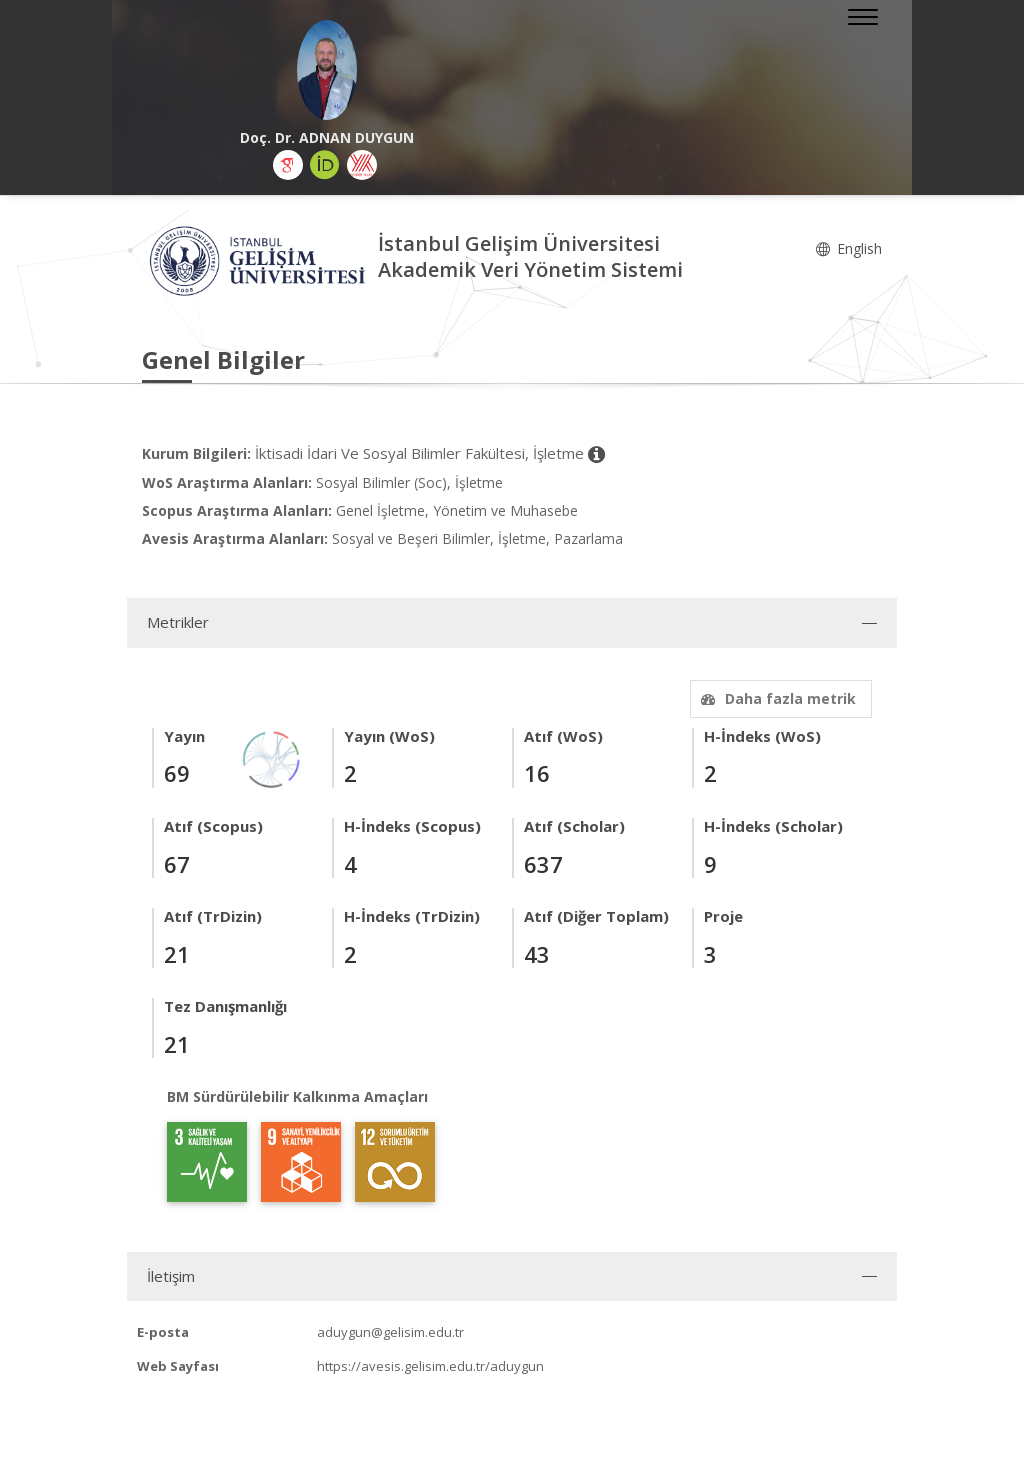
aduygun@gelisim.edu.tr (390, 1332)
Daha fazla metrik (776, 698)
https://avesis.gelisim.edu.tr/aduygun (430, 1366)
